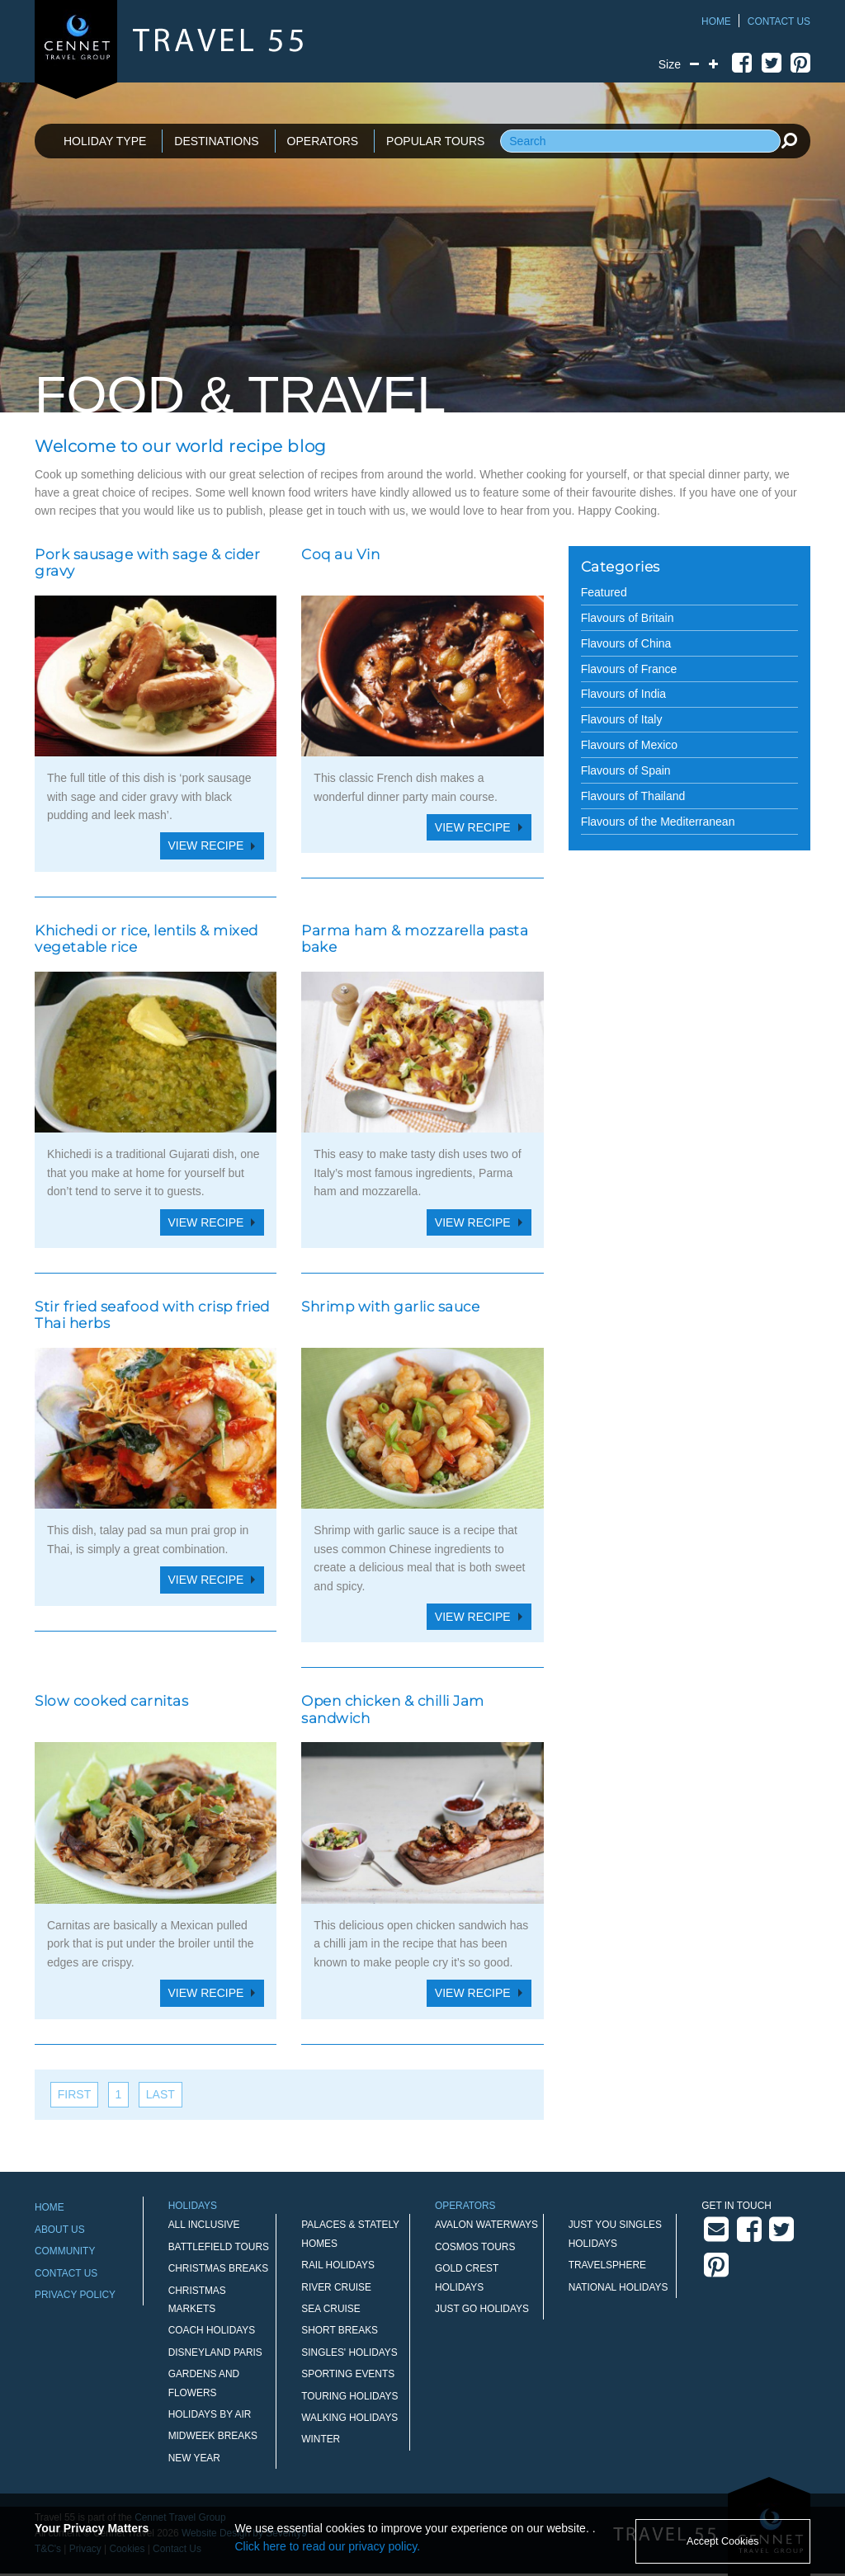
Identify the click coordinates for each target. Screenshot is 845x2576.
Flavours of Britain (627, 617)
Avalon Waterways (486, 2224)
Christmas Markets (197, 2300)
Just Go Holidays (482, 2309)
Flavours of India (624, 693)
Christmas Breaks (218, 2268)
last (160, 2094)
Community (65, 2251)
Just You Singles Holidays (615, 2234)
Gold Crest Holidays (466, 2277)
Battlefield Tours (218, 2247)
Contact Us (779, 21)
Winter (320, 2439)
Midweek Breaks (212, 2436)
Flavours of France (629, 669)
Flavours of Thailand (633, 796)
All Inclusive (204, 2224)
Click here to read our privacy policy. (328, 2546)
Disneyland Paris (215, 2352)
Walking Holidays (349, 2417)
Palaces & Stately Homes (350, 2234)
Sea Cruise (330, 2309)
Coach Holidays (212, 2330)
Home (716, 21)
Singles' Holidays (349, 2352)
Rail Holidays (338, 2265)
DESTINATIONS (216, 141)
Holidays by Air (210, 2414)
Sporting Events (347, 2374)
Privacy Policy (75, 2295)
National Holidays (618, 2287)
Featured (604, 592)
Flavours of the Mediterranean (658, 821)
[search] (788, 140)
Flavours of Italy (622, 719)
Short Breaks (339, 2330)
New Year (194, 2458)
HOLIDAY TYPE (105, 141)
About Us (60, 2229)
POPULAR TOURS (435, 141)
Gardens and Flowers (204, 2383)
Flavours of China (626, 643)
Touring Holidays (349, 2396)
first (74, 2094)
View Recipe (206, 845)
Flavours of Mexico (629, 744)
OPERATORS (323, 141)
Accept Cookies (723, 2541)
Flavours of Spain (626, 770)
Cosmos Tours (475, 2247)
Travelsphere (607, 2265)
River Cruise (336, 2287)
